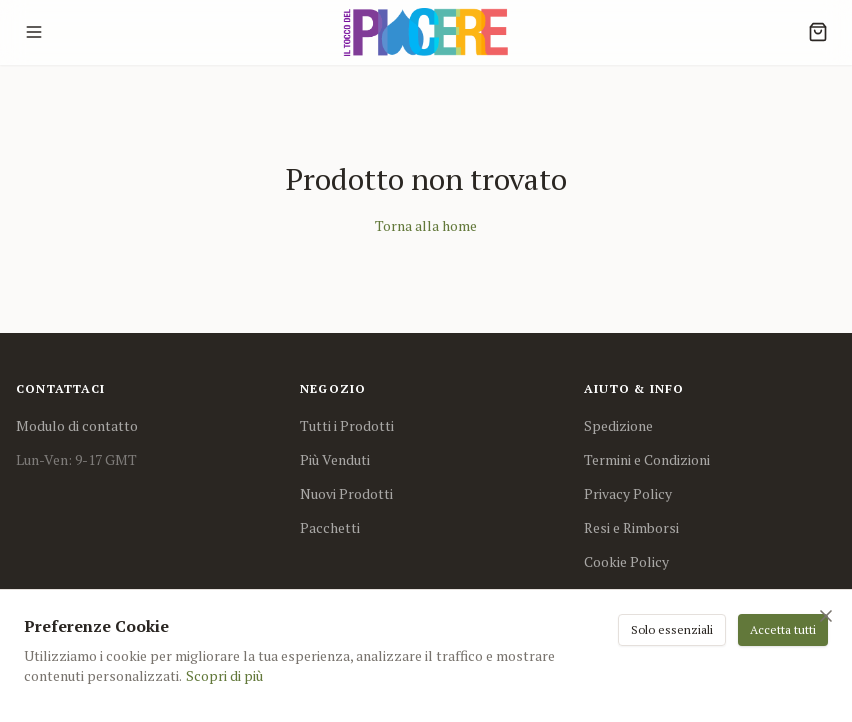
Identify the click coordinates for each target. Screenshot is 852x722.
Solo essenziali (672, 629)
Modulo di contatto (77, 425)
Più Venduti (335, 459)
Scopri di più (224, 675)
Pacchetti (330, 527)
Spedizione (618, 425)
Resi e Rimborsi (631, 527)
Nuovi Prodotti (346, 493)
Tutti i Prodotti (347, 425)
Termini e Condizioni (647, 459)
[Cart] (818, 32)
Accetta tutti (783, 629)
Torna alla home (426, 225)
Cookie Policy (626, 561)
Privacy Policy (628, 493)
